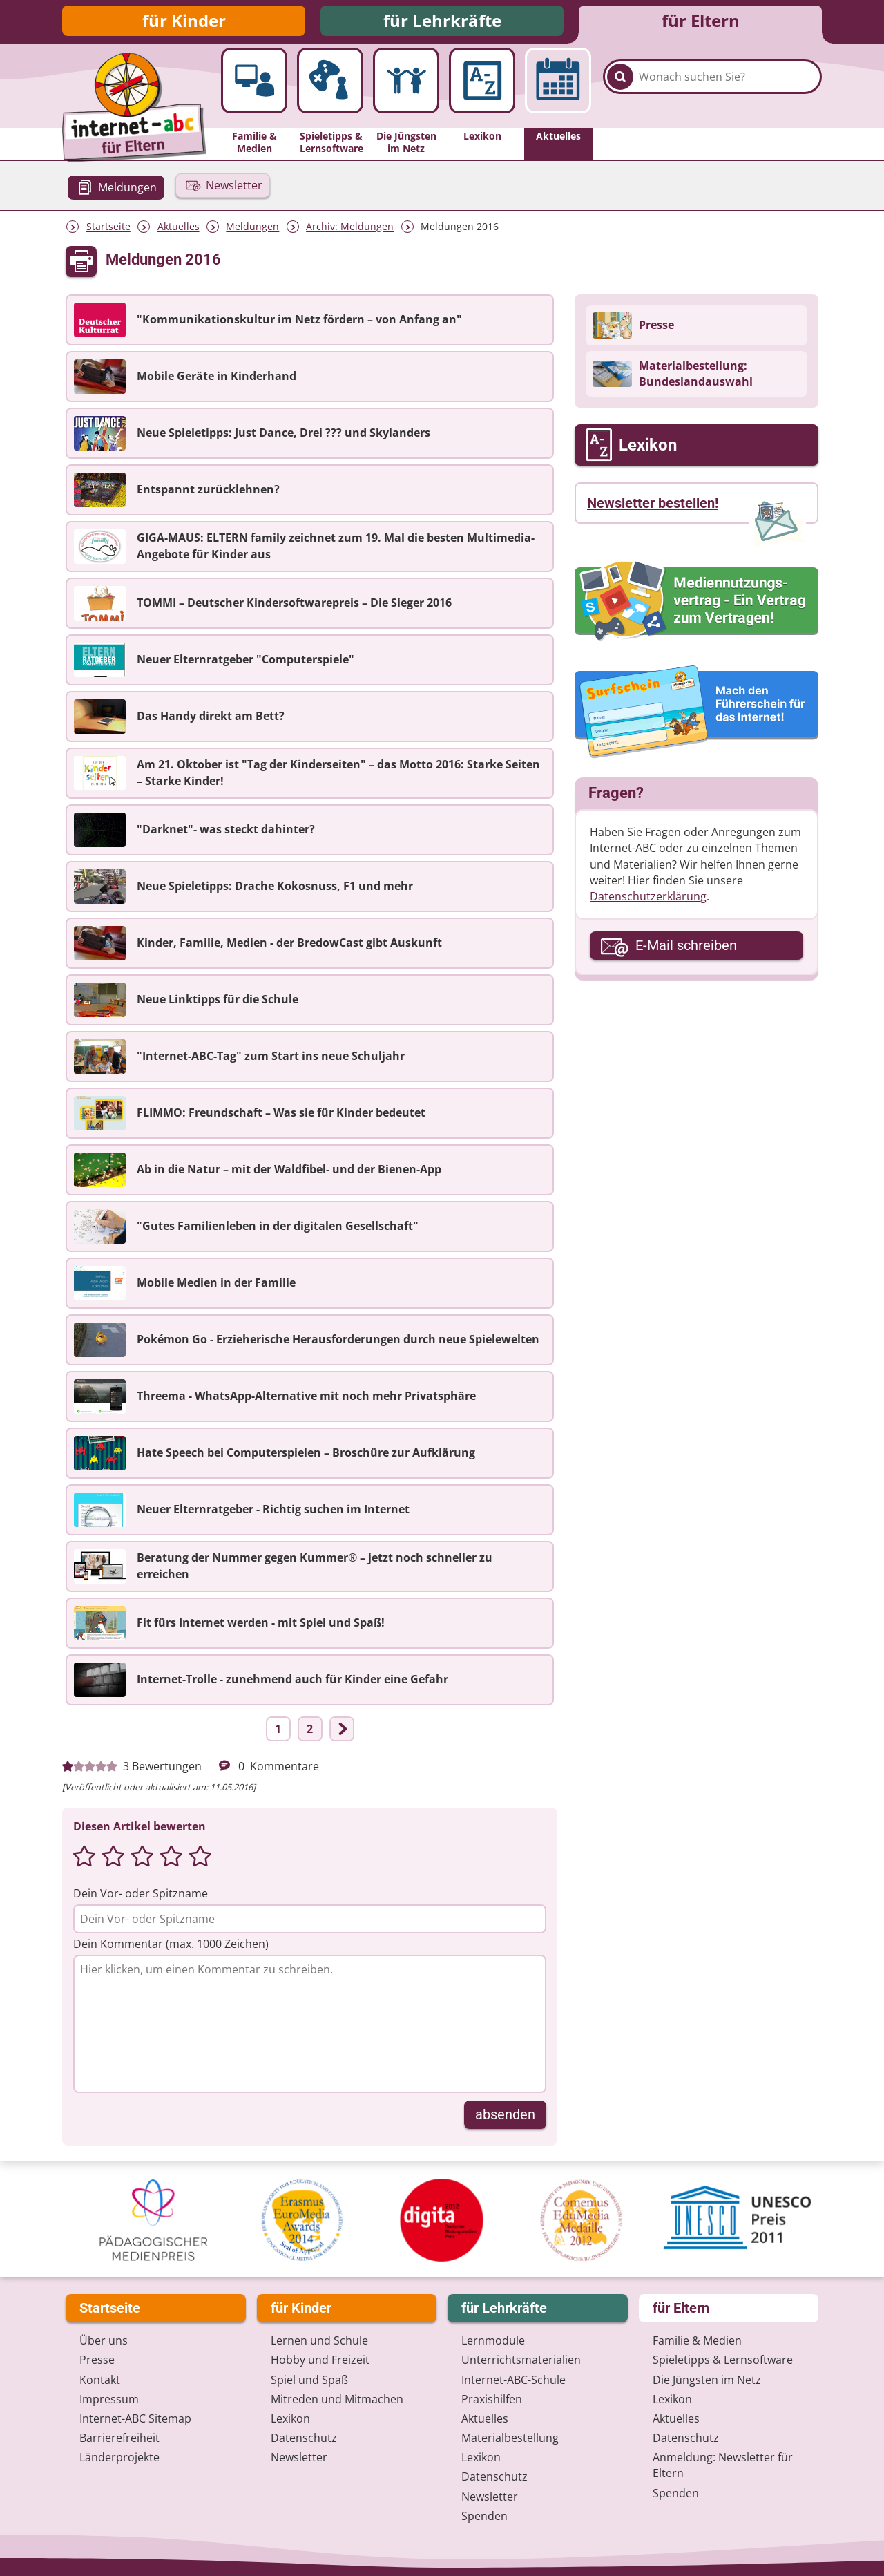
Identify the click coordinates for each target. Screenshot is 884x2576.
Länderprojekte (119, 2457)
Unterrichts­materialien (521, 2359)
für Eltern (701, 22)
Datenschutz (304, 2437)
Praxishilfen (491, 2399)
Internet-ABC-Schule (513, 2379)
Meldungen (252, 230)
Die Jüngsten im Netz (707, 2379)
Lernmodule (493, 2340)
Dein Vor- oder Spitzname (140, 1897)
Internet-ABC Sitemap (135, 2418)
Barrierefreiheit (119, 2437)
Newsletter (299, 2457)
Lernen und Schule (319, 2340)
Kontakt (99, 2379)
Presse (97, 2359)
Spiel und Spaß (309, 2379)
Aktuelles (178, 230)
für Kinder (184, 22)
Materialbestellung (510, 2437)
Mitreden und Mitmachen (337, 2399)
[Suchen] (620, 91)
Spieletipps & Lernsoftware (723, 2359)
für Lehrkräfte (442, 22)
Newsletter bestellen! (652, 507)
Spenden (484, 2515)
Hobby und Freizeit (320, 2359)
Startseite (108, 230)
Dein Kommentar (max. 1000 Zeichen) (171, 1947)
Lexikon (290, 2418)
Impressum (109, 2399)
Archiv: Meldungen (350, 230)
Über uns (103, 2340)
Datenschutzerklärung (648, 900)
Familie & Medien (697, 2340)
